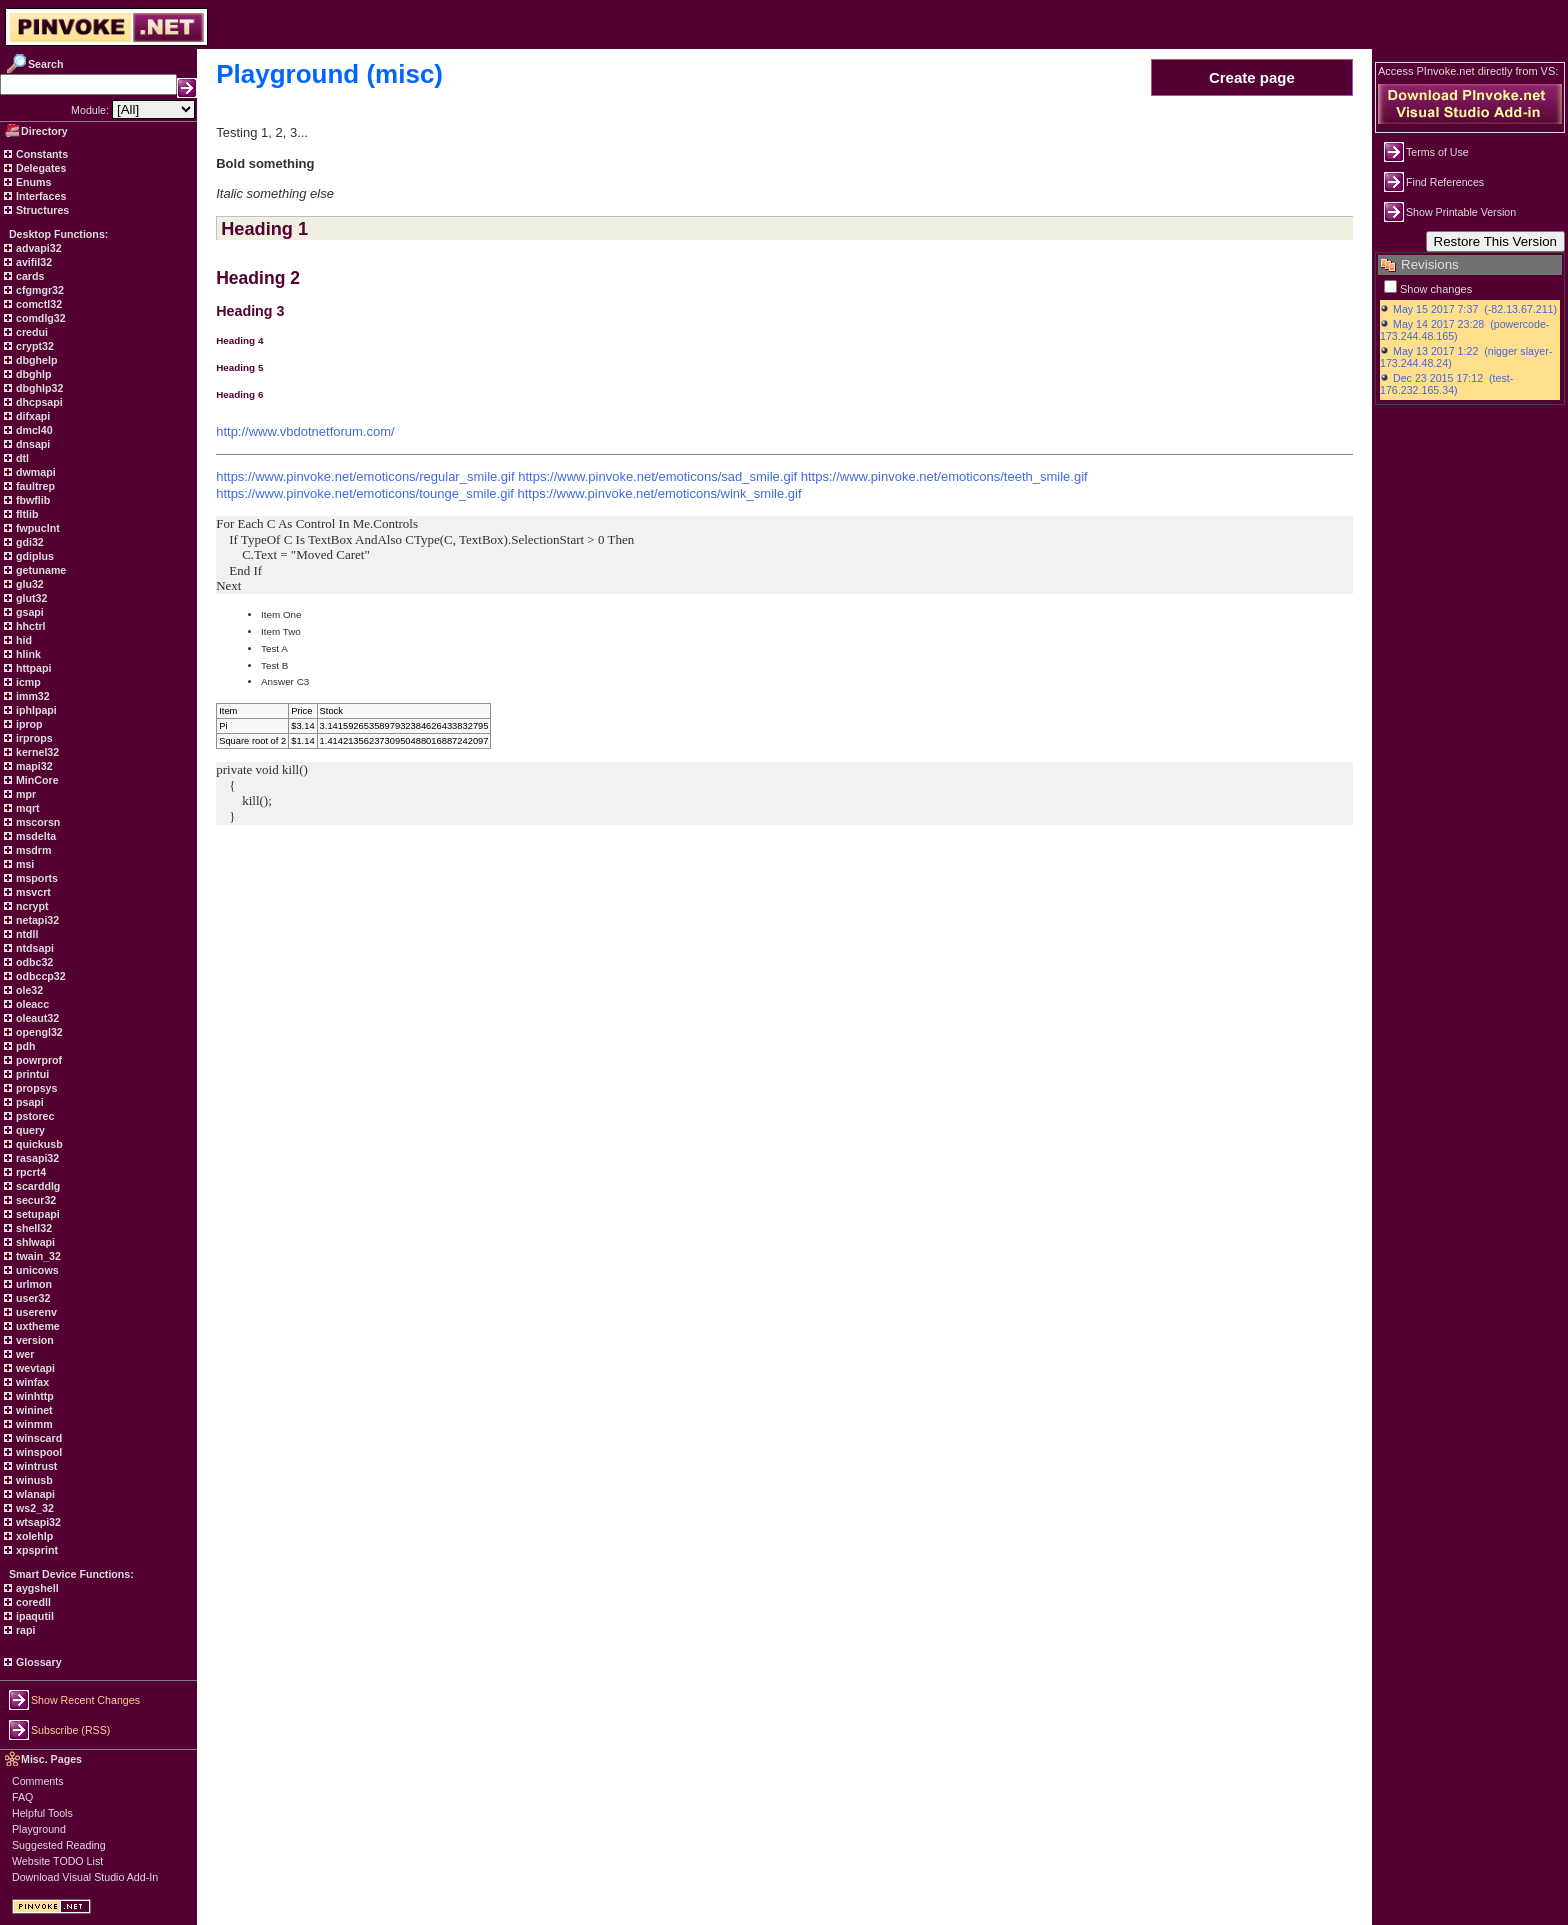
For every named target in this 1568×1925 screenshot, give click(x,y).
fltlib (25, 514)
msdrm (32, 850)
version (33, 1340)
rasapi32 (36, 1158)
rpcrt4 (29, 1172)
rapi (24, 1630)
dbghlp (32, 374)
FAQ (22, 1797)
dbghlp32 (38, 388)
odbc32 (33, 962)
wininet (33, 1410)
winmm (33, 1424)
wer (23, 1354)
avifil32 (32, 262)
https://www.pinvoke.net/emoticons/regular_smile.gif (365, 476)
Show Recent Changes (85, 1700)
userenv (35, 1312)
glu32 (28, 584)
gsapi (28, 612)
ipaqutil (33, 1616)
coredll (32, 1602)
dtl (21, 458)
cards (28, 276)
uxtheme (36, 1326)
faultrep (34, 486)
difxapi (31, 416)
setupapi (36, 1214)
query (29, 1130)
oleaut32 (36, 1018)
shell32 (32, 1228)
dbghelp (35, 360)
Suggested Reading (59, 1845)
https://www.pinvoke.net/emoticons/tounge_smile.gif (365, 493)
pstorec (33, 1116)
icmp (27, 682)
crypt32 (33, 346)
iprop (28, 724)
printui (31, 1074)
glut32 (30, 598)
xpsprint (35, 1550)
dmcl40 (33, 430)
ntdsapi (33, 948)
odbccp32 (39, 976)
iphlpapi (35, 710)
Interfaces (39, 196)
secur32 (34, 1200)
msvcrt (32, 892)
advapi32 (37, 248)
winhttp (33, 1396)
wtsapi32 (37, 1522)
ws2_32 (33, 1508)
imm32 (31, 696)
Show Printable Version (1461, 212)
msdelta (34, 836)
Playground (39, 1829)
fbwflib (31, 500)
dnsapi (31, 444)
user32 (31, 1298)
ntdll (25, 934)
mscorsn (36, 822)
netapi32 (36, 920)
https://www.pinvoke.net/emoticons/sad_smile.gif (657, 476)
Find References (1445, 182)
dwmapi (34, 472)
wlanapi (34, 1494)
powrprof (37, 1060)
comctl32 (37, 304)
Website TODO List (57, 1861)
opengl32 (38, 1032)
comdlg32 (39, 318)
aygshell (36, 1588)
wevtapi (34, 1368)
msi (23, 864)
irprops (33, 738)
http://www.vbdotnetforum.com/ (305, 431)
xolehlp (33, 1536)
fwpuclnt (36, 528)
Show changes (1436, 289)
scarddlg (36, 1186)
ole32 (28, 990)
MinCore (36, 780)
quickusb (38, 1144)
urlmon (32, 1284)
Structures (41, 210)
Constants (40, 154)
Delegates (39, 168)
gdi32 (28, 542)
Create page (1252, 77)
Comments (38, 1781)
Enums (32, 182)
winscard (37, 1438)
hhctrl (29, 626)
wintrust (35, 1466)
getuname (39, 570)
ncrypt (31, 906)
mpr (24, 794)
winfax (31, 1382)
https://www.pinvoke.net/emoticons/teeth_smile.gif (944, 476)
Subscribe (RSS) (70, 1730)
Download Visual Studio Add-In (85, 1877)
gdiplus (33, 556)
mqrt (26, 808)
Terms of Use (1437, 152)
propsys (35, 1088)
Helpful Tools (42, 1813)
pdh (24, 1046)
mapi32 (33, 766)
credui (30, 332)
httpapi (32, 668)
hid (22, 640)
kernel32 (36, 752)
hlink (27, 654)
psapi (28, 1102)
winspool (37, 1452)
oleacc (31, 1004)
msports (35, 878)
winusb (33, 1480)
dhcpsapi (38, 402)
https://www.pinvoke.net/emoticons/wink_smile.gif (660, 493)
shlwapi (34, 1242)
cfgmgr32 (38, 290)
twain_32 (37, 1256)
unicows (36, 1270)
